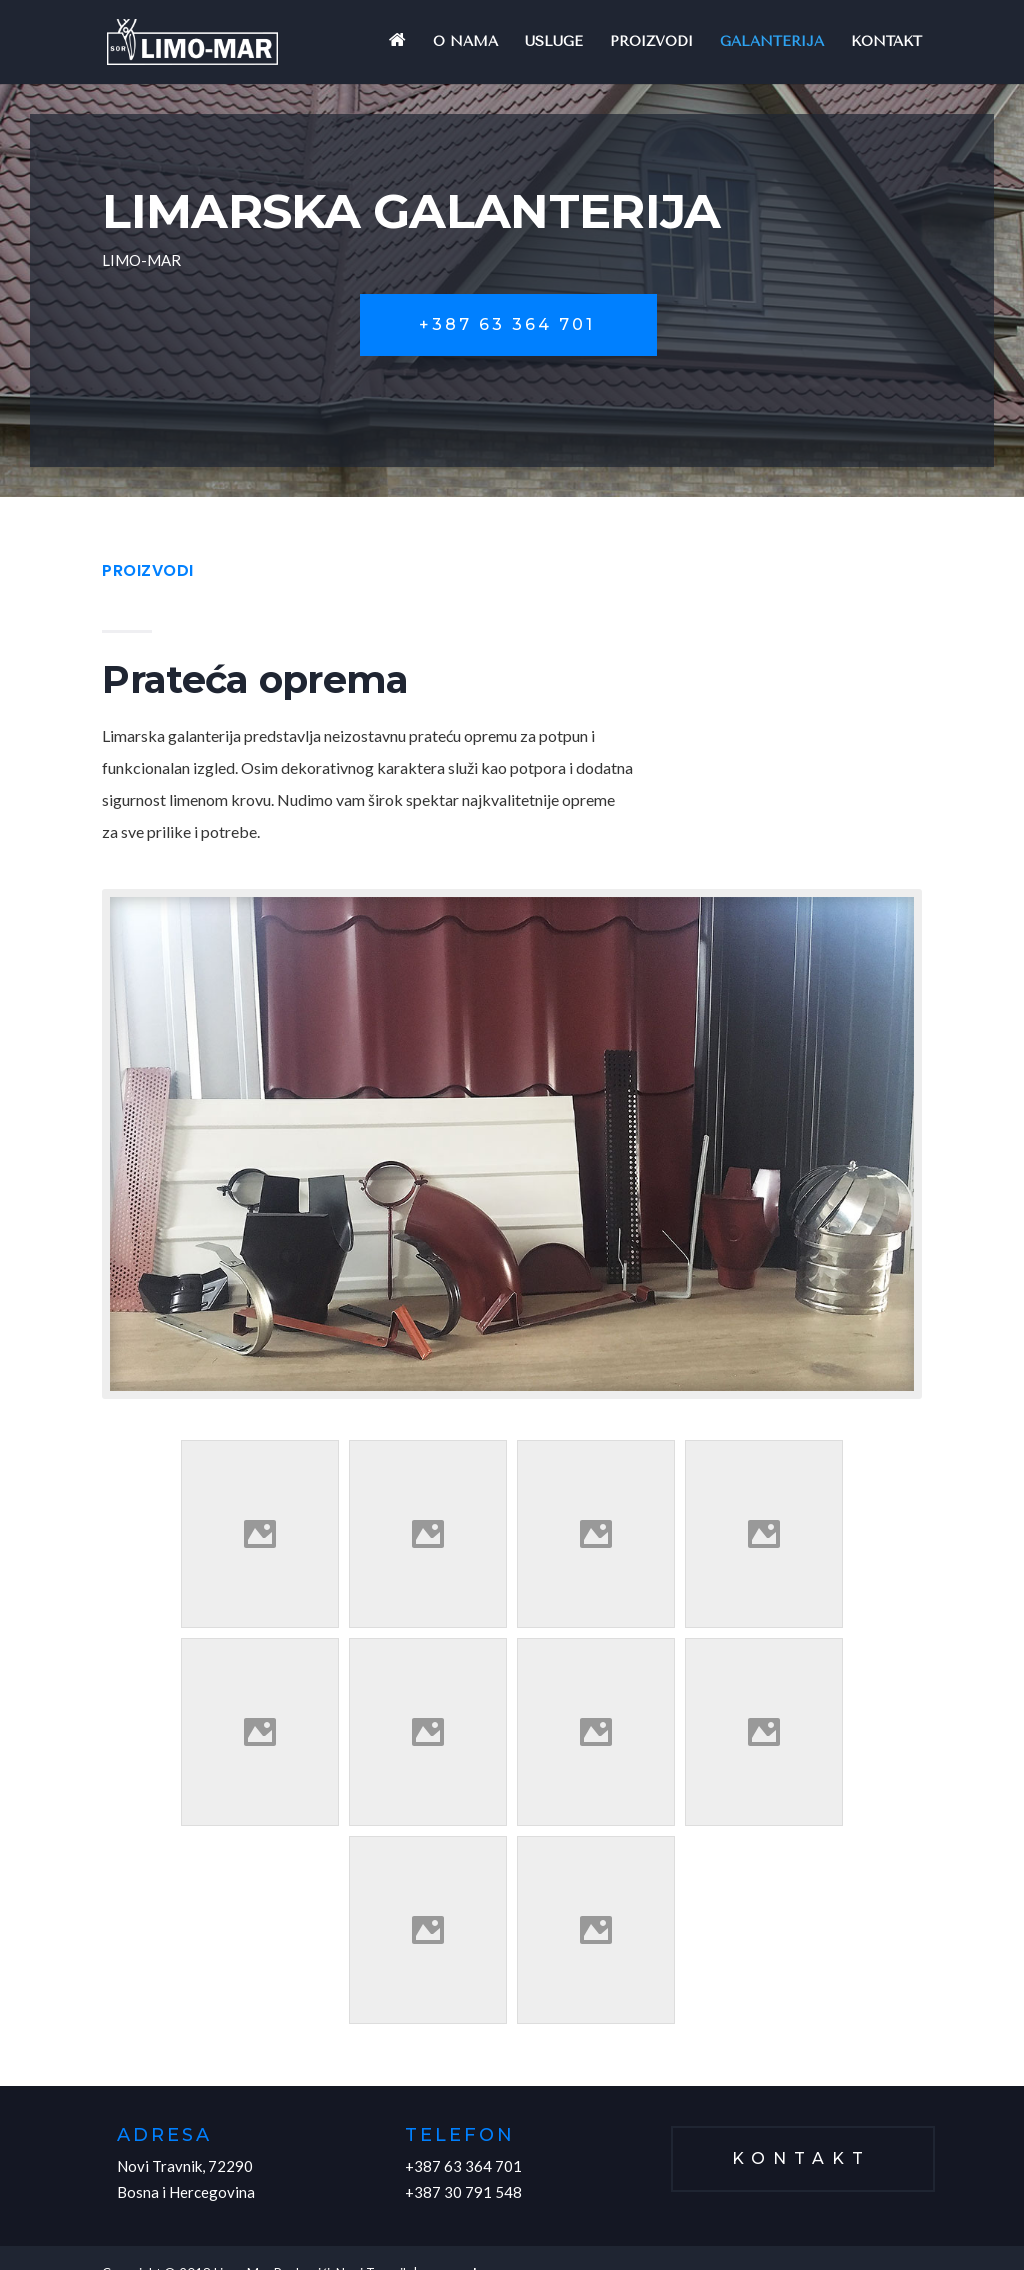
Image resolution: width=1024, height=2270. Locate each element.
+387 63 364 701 (507, 324)
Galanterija (772, 42)
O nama (465, 42)
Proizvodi (651, 42)
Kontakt (886, 42)
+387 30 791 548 (463, 2192)
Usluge (554, 42)
